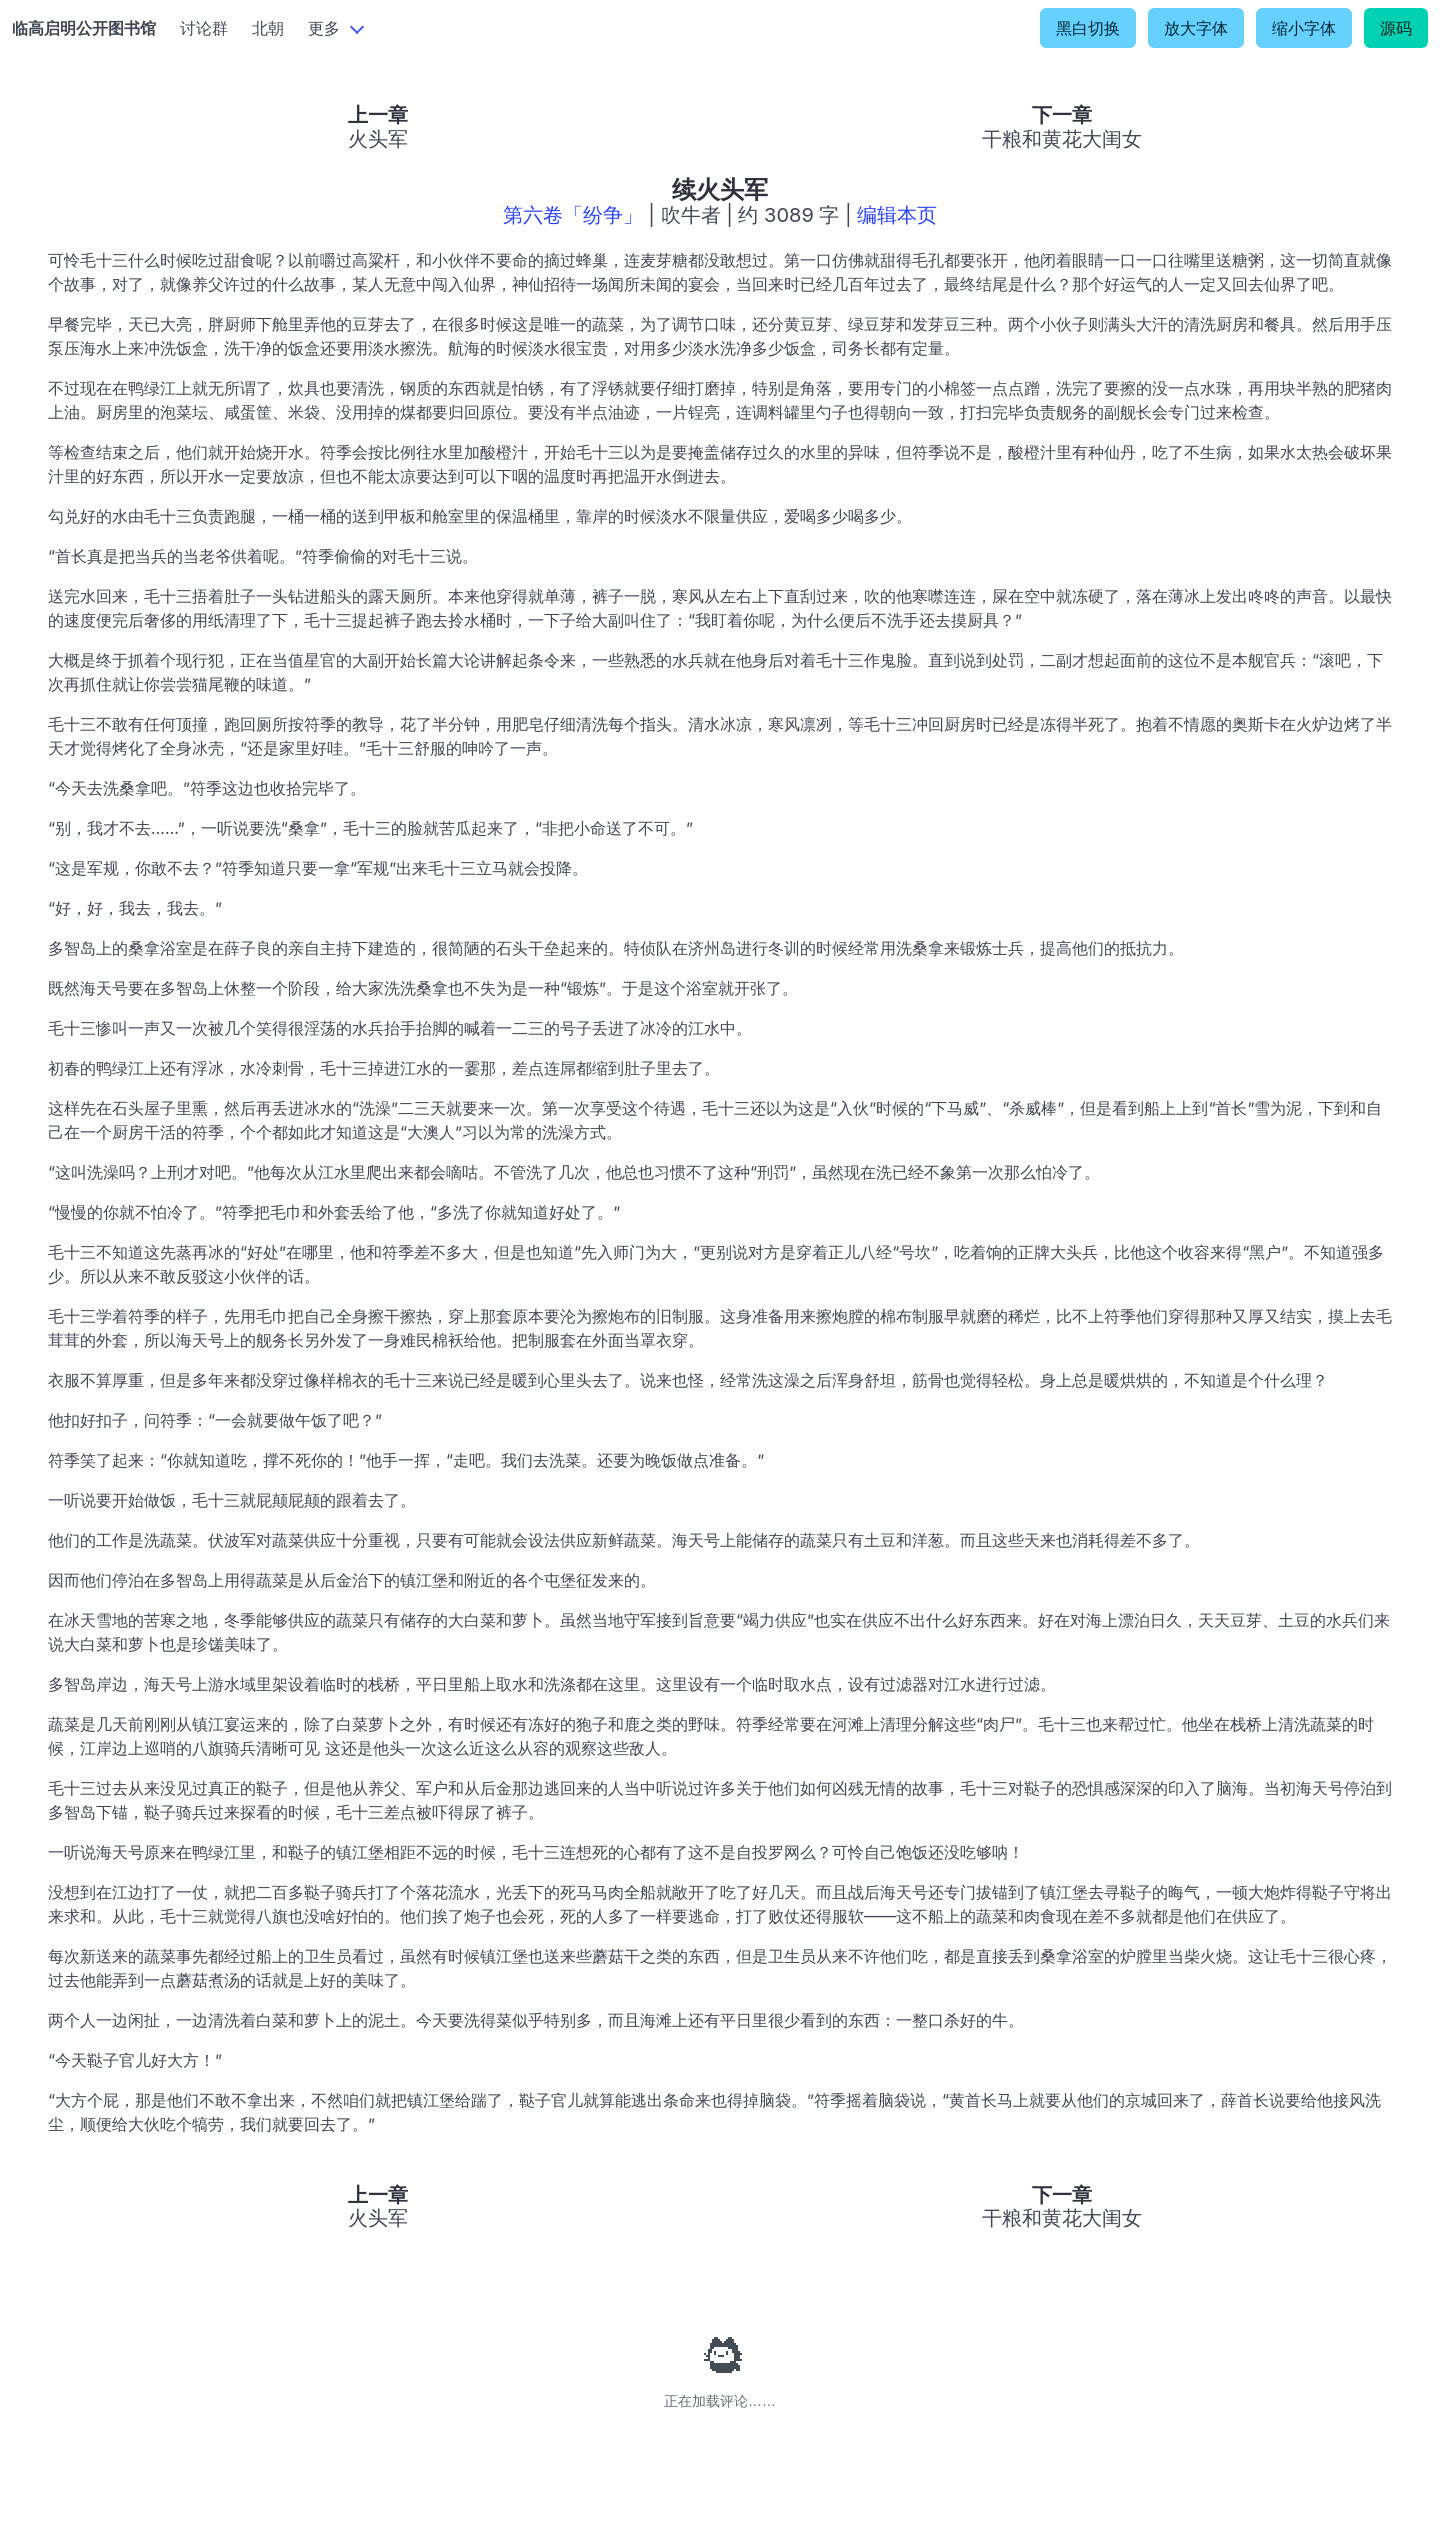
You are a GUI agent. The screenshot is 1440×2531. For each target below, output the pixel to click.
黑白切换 (1088, 28)
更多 (324, 28)
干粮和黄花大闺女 (1062, 139)
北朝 (268, 28)
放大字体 (1196, 28)
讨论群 (204, 28)
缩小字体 (1304, 28)
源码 (1396, 28)
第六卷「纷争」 (573, 215)
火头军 (378, 139)
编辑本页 (897, 215)
